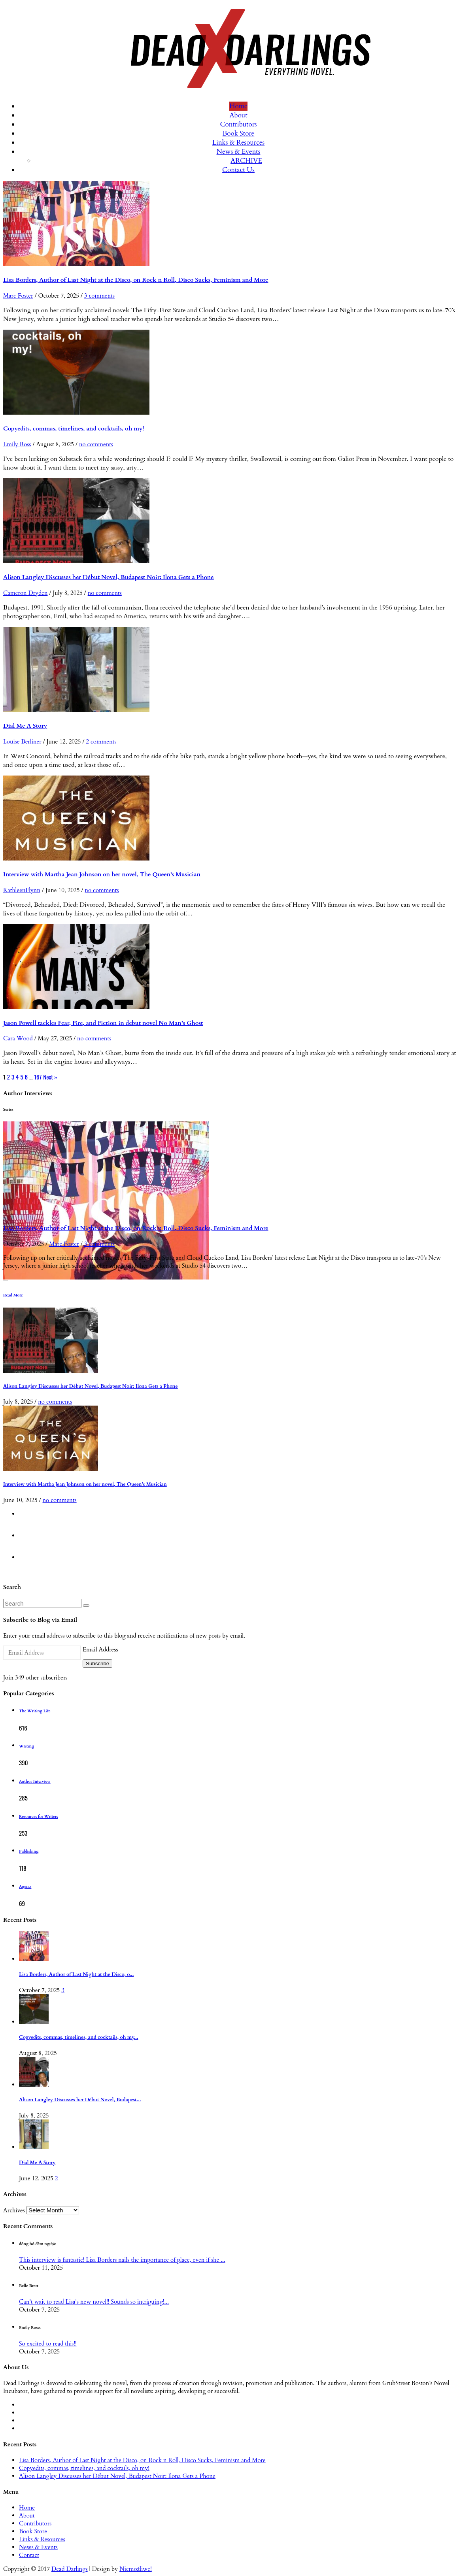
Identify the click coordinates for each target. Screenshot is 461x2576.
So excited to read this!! (48, 2344)
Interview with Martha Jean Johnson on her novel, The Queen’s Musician (101, 874)
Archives (14, 2210)
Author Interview (35, 1781)
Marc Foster (18, 296)
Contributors (238, 124)
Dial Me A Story (25, 726)
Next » (50, 1076)
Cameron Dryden (25, 593)
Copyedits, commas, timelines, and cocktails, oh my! (73, 428)
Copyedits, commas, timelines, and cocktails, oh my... (78, 2037)
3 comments (99, 296)
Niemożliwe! (135, 2569)
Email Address (100, 1649)
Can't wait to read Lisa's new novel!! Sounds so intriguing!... (94, 2302)
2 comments (101, 741)
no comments (96, 444)
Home (238, 106)
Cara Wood (18, 1038)
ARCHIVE (246, 160)
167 (38, 1076)
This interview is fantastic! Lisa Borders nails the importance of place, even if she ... (122, 2260)
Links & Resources (238, 142)
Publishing (28, 1851)
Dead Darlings (69, 2569)
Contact (29, 2555)
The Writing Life (35, 1711)
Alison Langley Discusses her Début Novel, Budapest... (80, 2100)
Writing (26, 1746)
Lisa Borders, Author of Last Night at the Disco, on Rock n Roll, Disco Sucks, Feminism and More (135, 280)
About (238, 115)
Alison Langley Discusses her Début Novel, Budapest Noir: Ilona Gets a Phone (108, 577)
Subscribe (97, 1663)
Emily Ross (17, 444)
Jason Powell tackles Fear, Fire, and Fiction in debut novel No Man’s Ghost (103, 1023)
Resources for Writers (38, 1816)
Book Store (239, 133)
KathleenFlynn (21, 890)
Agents (25, 1886)
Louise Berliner (22, 741)
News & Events (239, 151)
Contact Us (238, 169)
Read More (13, 1295)
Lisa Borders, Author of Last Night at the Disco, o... (76, 1974)
